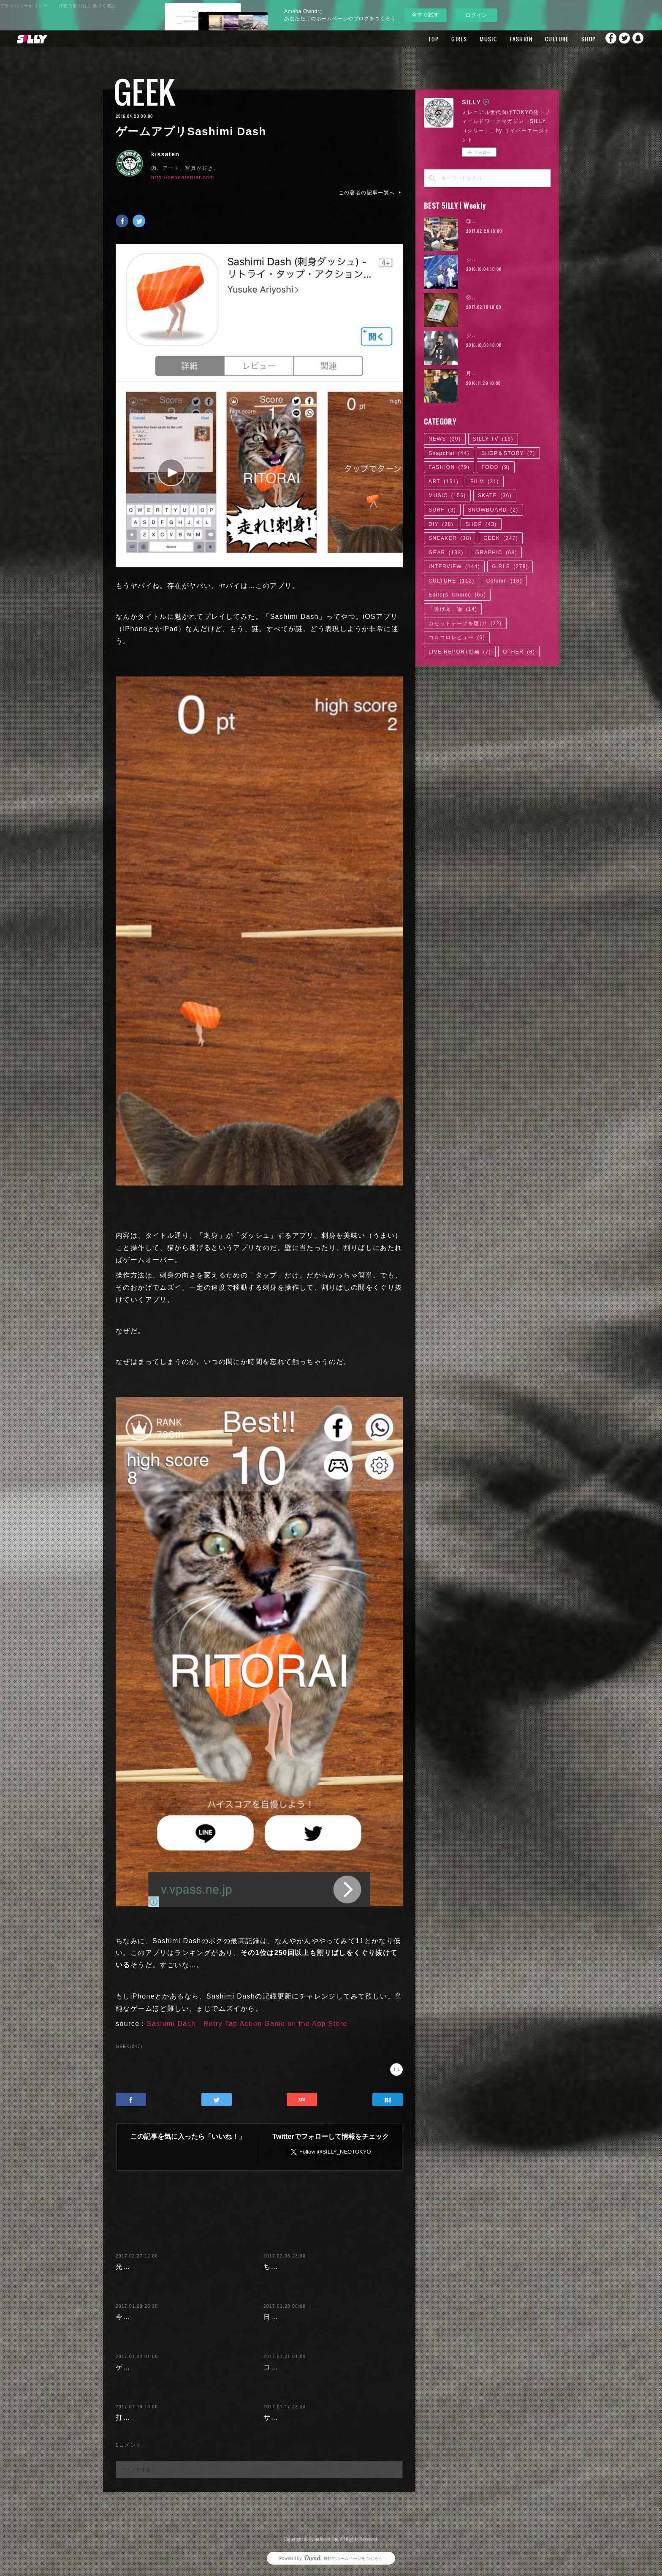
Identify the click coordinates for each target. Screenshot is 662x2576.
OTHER (519, 652)
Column (504, 581)
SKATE (495, 495)
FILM (484, 482)
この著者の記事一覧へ (371, 193)
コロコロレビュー (457, 637)
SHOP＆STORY (508, 453)
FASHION (505, 39)
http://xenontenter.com (182, 177)
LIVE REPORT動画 (460, 652)
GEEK (145, 91)
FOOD (495, 467)
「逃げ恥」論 (453, 609)
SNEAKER (450, 538)
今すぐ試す (425, 14)
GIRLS (443, 39)
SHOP (572, 39)
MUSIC (472, 39)
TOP (417, 39)
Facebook (605, 39)
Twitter (622, 39)
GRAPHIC (496, 553)
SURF (442, 510)
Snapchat (638, 39)
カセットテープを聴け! (465, 623)
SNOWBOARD (493, 510)
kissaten (165, 154)
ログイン (476, 15)
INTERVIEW (454, 566)
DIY (441, 524)
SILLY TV (493, 439)
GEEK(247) (129, 2046)
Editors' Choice (457, 595)
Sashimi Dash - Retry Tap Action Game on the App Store (247, 2023)
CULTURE (541, 39)
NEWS (445, 439)
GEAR (446, 553)
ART (444, 482)
